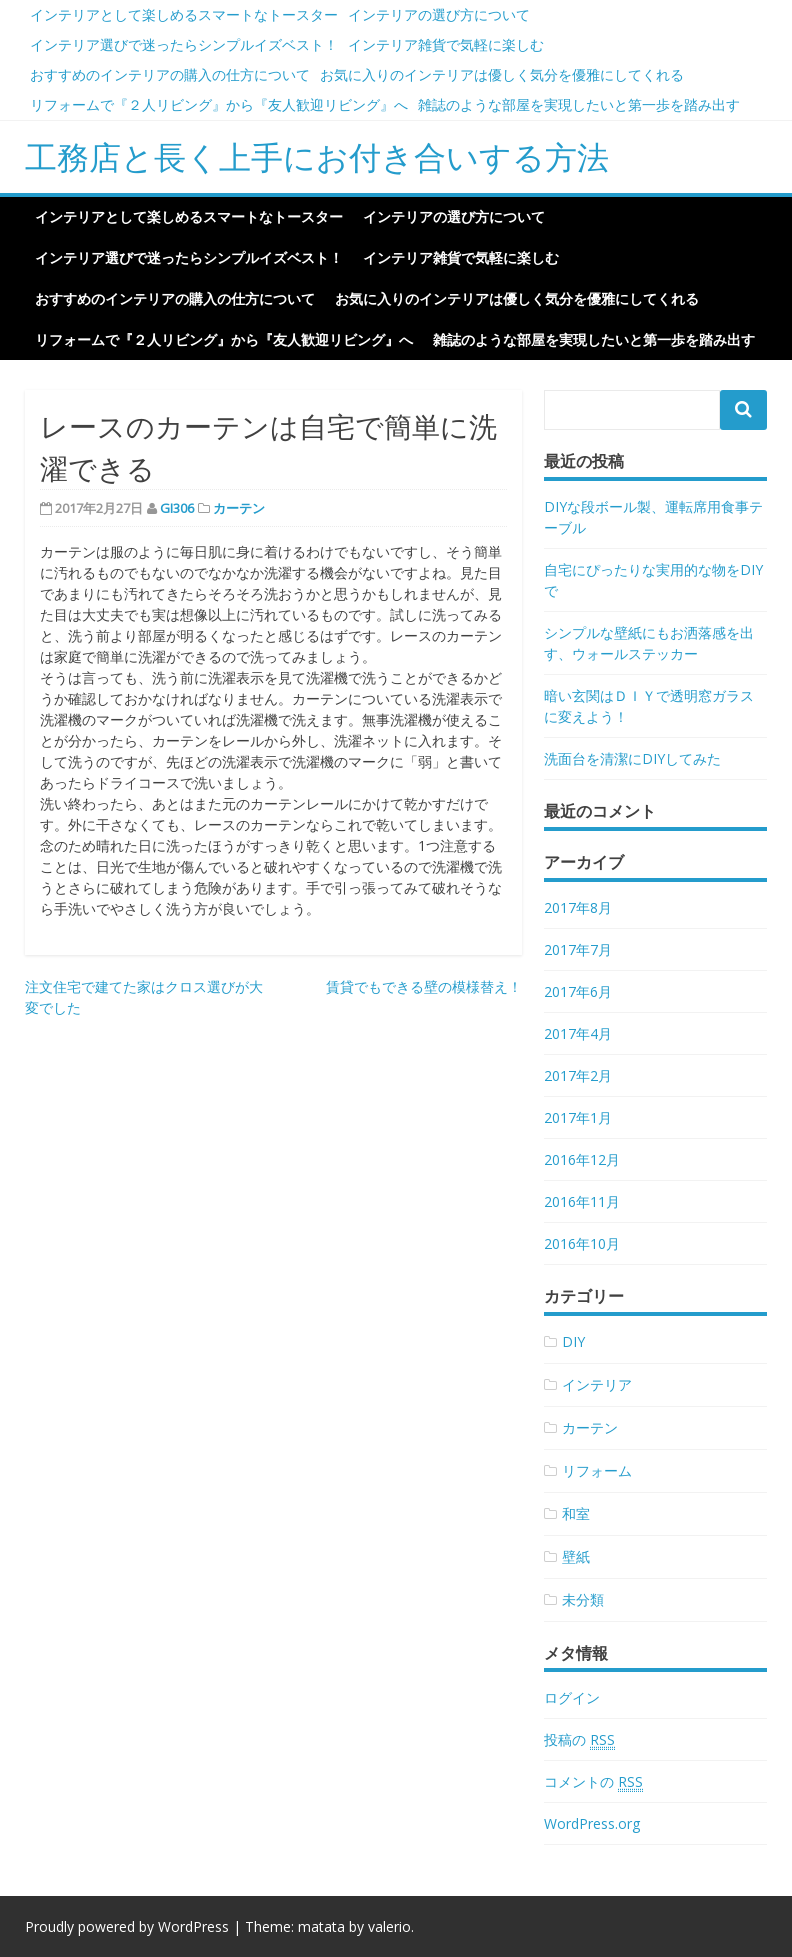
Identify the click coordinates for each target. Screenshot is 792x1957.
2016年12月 (582, 1159)
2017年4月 (578, 1033)
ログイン (572, 1697)
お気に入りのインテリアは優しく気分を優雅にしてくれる (502, 74)
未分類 (583, 1599)
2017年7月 (578, 949)
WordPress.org (592, 1823)
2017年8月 (578, 907)
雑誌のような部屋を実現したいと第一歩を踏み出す (579, 104)
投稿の (579, 1740)
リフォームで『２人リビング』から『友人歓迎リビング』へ (219, 104)
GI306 (177, 508)
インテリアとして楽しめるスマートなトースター (184, 14)
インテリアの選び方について (439, 14)
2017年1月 (578, 1117)
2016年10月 (582, 1243)
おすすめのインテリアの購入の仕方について (170, 74)
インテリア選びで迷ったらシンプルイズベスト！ (184, 44)
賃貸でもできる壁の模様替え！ (424, 986)
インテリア (597, 1384)
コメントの (593, 1782)
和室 (576, 1513)
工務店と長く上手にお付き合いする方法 (317, 156)
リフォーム (597, 1470)
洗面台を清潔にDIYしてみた (632, 758)
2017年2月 (578, 1075)
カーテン (239, 508)
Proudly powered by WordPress (127, 1926)
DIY (573, 1341)
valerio (389, 1926)
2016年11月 (582, 1201)
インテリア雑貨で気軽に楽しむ (446, 44)
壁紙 (576, 1556)
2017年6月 (578, 991)
